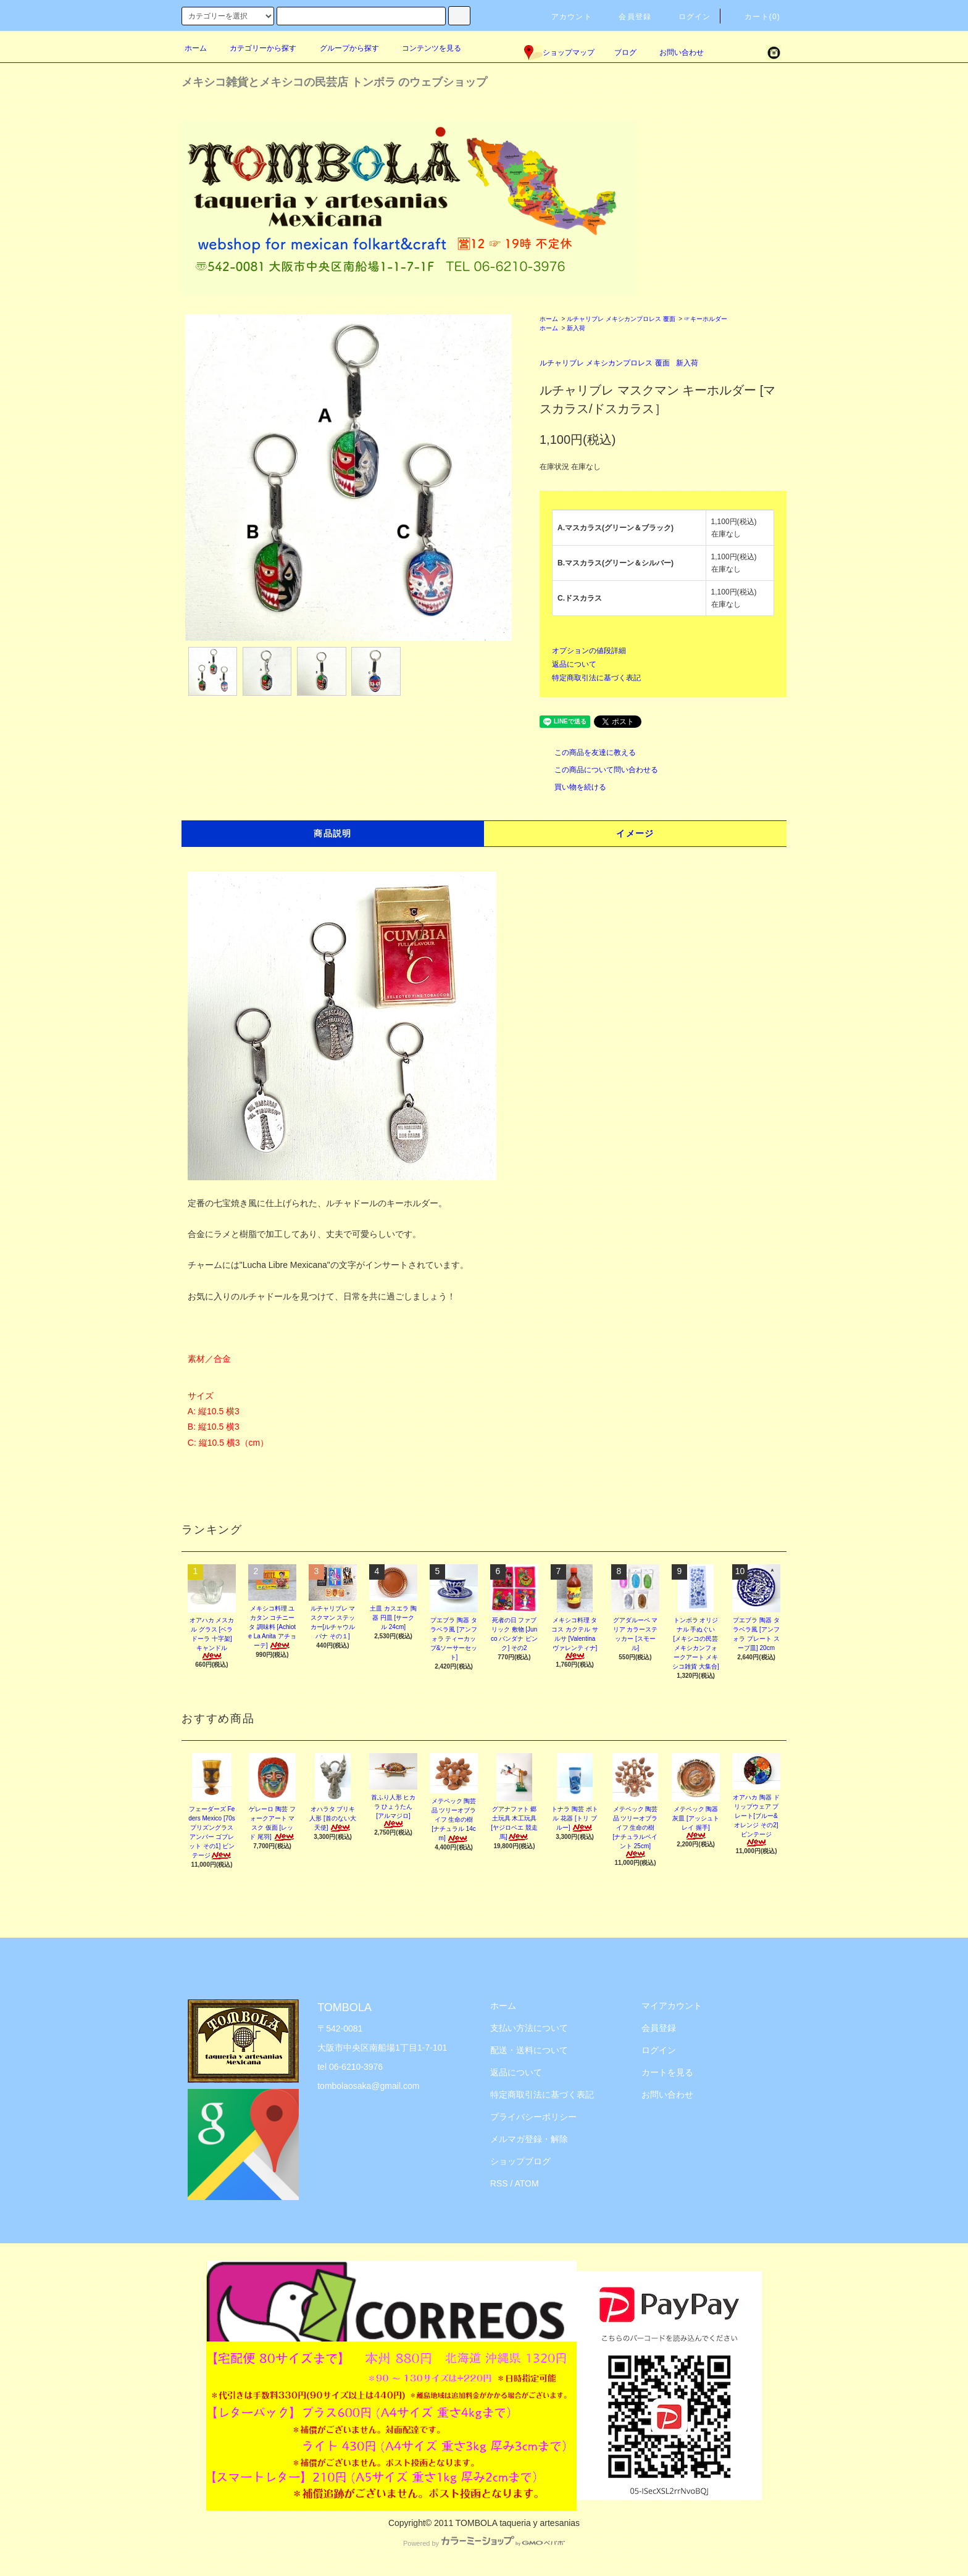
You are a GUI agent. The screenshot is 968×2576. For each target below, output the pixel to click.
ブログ (625, 52)
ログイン (687, 16)
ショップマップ (559, 52)
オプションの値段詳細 (589, 650)
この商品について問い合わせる (599, 769)
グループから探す (342, 48)
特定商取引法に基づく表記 (596, 677)
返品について (574, 664)
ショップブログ (520, 2161)
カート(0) (755, 16)
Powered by (484, 2543)
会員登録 (627, 16)
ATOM (527, 2183)
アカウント (564, 16)
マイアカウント (671, 2006)
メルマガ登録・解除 (529, 2139)
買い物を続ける (573, 787)
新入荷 (576, 328)
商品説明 (333, 833)
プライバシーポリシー (533, 2117)
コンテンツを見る (424, 48)
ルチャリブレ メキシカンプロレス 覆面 (621, 318)
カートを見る (667, 2072)
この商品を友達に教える (588, 752)
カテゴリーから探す (255, 48)
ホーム (196, 48)
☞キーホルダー (705, 318)
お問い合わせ (674, 52)
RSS (499, 2183)
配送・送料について (529, 2050)
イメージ (635, 833)
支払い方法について (529, 2028)
